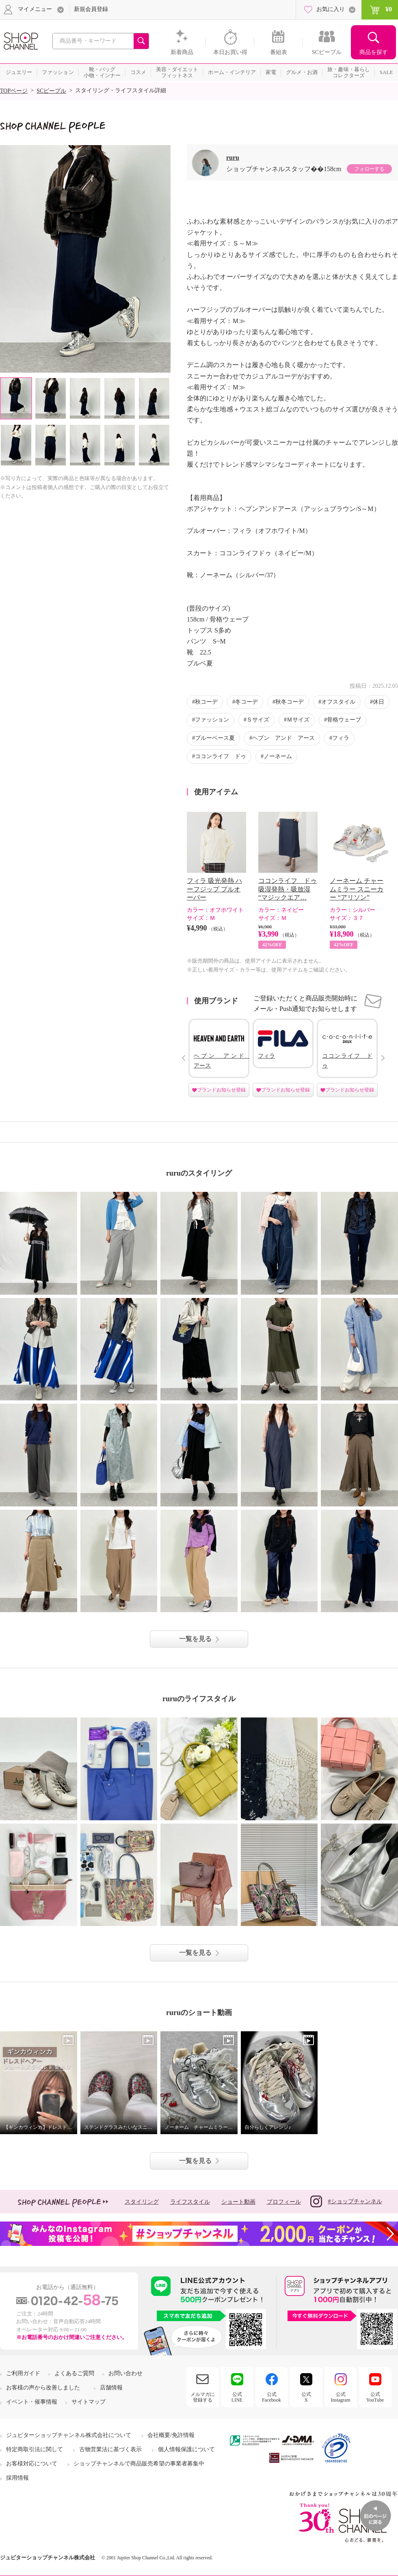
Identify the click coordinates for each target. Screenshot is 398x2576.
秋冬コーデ (289, 702)
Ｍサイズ (298, 720)
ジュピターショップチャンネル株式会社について (68, 2435)
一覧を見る (195, 1638)
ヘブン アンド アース (283, 738)
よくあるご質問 (74, 2373)
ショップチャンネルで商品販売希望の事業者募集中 (139, 2464)
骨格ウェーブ (344, 720)
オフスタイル (338, 702)
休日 (378, 702)
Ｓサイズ (258, 720)
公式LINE (236, 2397)
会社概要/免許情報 (171, 2435)
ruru (232, 157)
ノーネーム (278, 756)
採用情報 (17, 2478)
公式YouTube (375, 2397)
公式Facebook (271, 2397)
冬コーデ (246, 702)
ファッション (212, 720)
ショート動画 (238, 2202)
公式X (306, 2397)
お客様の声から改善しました (43, 2388)
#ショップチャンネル (346, 2201)
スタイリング (142, 2202)
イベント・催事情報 (31, 2402)
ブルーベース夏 (215, 738)
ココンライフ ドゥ (220, 756)
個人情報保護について (186, 2449)
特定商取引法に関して (34, 2449)
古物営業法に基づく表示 (110, 2449)
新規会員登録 (91, 9)
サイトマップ (88, 2402)
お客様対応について (31, 2464)
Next (164, 259)
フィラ (340, 738)
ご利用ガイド (23, 2373)
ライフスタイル (190, 2202)
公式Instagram (340, 2397)
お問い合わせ (125, 2373)
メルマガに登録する (202, 2397)
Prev (183, 1058)
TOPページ (14, 91)
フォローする (369, 169)
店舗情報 (111, 2388)
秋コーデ (206, 702)
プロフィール (284, 2202)
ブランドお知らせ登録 (221, 1090)
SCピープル (51, 91)
